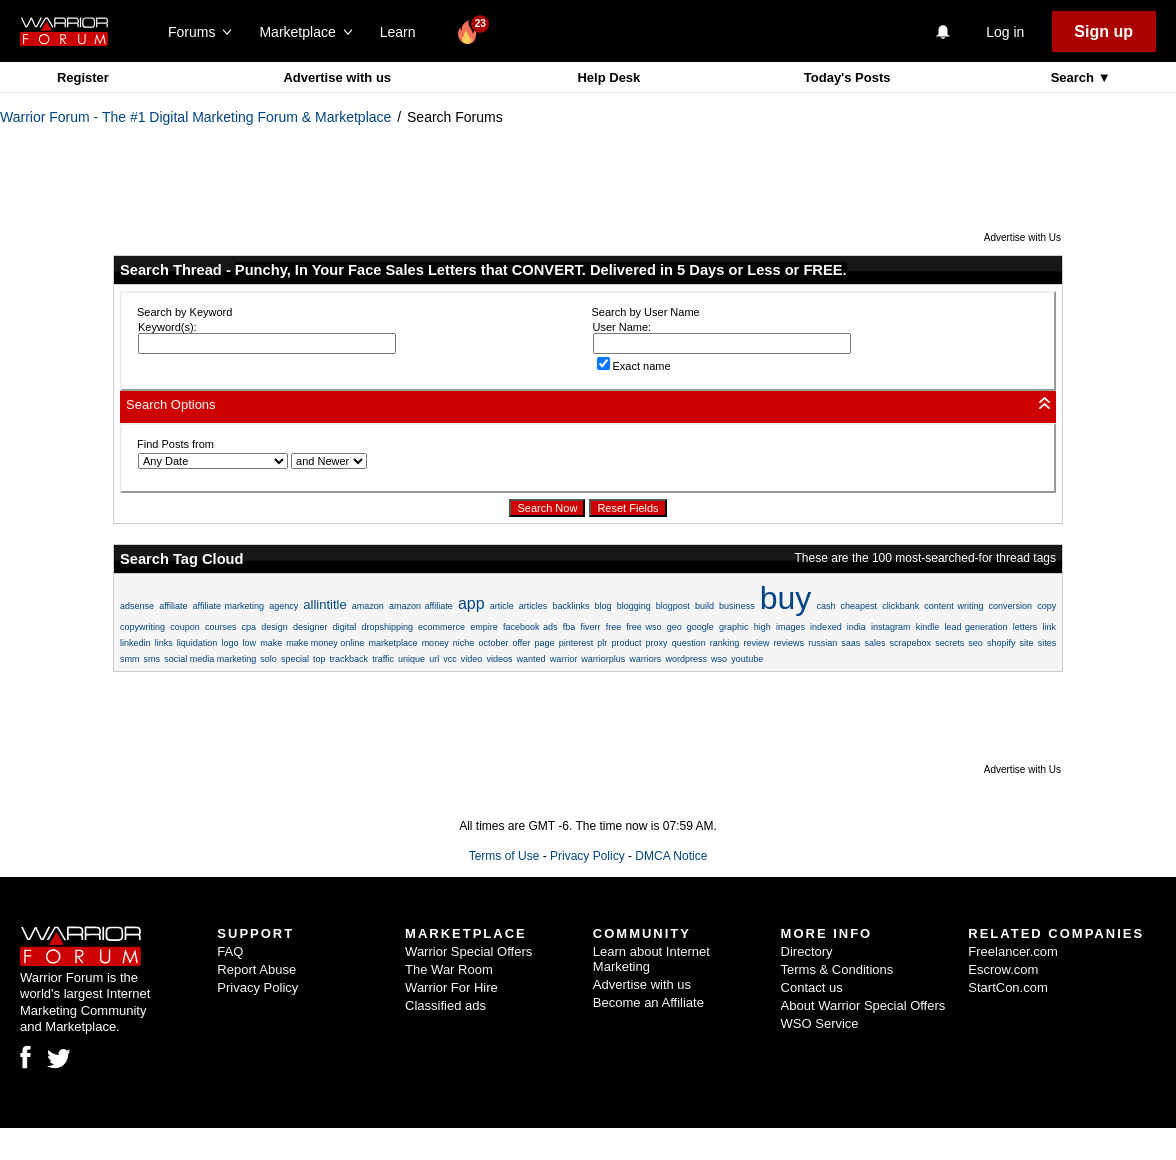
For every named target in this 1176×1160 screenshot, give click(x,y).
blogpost (673, 606)
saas (850, 643)
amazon (368, 606)
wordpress (686, 659)
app (471, 603)
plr (602, 643)
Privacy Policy (587, 856)
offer (522, 643)
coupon (185, 627)
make (271, 643)
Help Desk (608, 77)
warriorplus (603, 659)
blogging (634, 606)
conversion (1011, 606)
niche (464, 643)
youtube (747, 659)
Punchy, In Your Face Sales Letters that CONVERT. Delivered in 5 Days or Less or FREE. (541, 270)
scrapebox (911, 643)
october (493, 643)
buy (786, 598)
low (250, 643)
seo (975, 643)
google (700, 627)
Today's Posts (847, 77)
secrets (949, 643)
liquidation (197, 643)
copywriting (142, 627)
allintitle (324, 604)
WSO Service (820, 1023)
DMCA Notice (671, 856)
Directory (807, 951)
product (626, 643)
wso (719, 659)
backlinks (570, 606)
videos (499, 659)
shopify (1001, 643)
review (756, 643)
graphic (734, 627)
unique (411, 659)
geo (674, 627)
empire (484, 627)
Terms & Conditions (837, 969)
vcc (450, 659)
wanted (531, 659)
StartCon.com (1007, 987)
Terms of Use (504, 856)
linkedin (135, 643)
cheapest (859, 606)
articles (533, 606)
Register (83, 77)
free (614, 627)
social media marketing (210, 659)
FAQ (230, 951)
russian (822, 643)
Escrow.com (1003, 969)
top (319, 659)
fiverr (590, 627)
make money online (325, 643)
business (737, 606)
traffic (383, 659)
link (1049, 627)
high (762, 627)
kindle (928, 627)
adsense (137, 606)
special (295, 659)
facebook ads (530, 627)
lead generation (975, 627)
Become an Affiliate (648, 1002)
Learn (403, 32)
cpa (249, 627)
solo (268, 659)
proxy (657, 643)
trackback (349, 659)
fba (569, 627)
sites (1047, 643)
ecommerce (441, 627)
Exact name (634, 366)
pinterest (576, 643)
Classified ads (445, 1005)
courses (221, 627)
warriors (645, 659)
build (704, 606)
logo (229, 643)
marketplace (392, 643)
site (1027, 643)
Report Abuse (256, 969)
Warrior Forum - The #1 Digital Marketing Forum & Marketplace (195, 117)
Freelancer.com (1013, 951)
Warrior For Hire (451, 987)
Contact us (812, 987)
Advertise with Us (1022, 237)
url (434, 659)
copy (1046, 606)
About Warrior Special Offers (863, 1005)
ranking (725, 643)
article (502, 606)
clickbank (900, 606)
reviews (789, 643)
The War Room (449, 969)
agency (283, 606)
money (435, 643)
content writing (953, 606)
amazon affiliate (421, 606)
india (856, 627)
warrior (564, 659)
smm (130, 659)
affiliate (173, 606)
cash (825, 606)
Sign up (1103, 31)
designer (310, 627)
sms (152, 659)
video (472, 659)
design (274, 627)
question (689, 643)
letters (1025, 627)
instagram (891, 627)
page (544, 643)
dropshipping (387, 627)
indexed (826, 627)
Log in (1005, 32)
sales (874, 643)
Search (1074, 77)
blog (603, 606)
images (790, 627)
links (164, 643)
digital (345, 627)
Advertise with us (337, 77)
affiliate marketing (228, 606)
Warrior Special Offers (468, 951)
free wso (643, 627)
